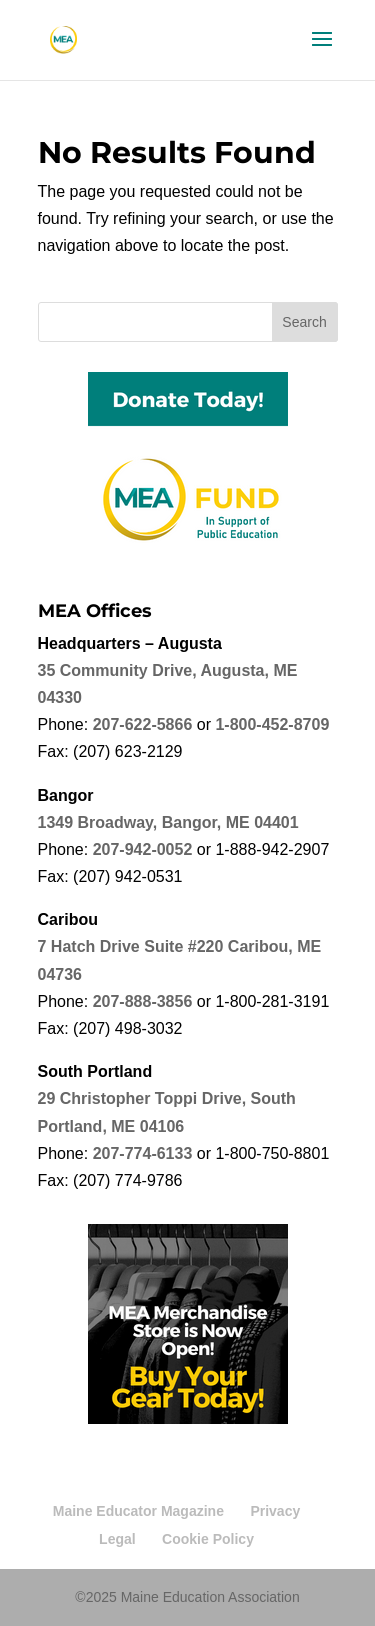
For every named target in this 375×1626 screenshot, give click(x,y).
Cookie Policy (208, 1539)
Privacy (275, 1511)
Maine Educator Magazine (138, 1511)
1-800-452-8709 (272, 724)
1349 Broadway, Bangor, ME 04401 (168, 822)
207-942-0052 (143, 849)
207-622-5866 (143, 724)
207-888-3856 (143, 1001)
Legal (117, 1539)
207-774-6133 (143, 1153)
